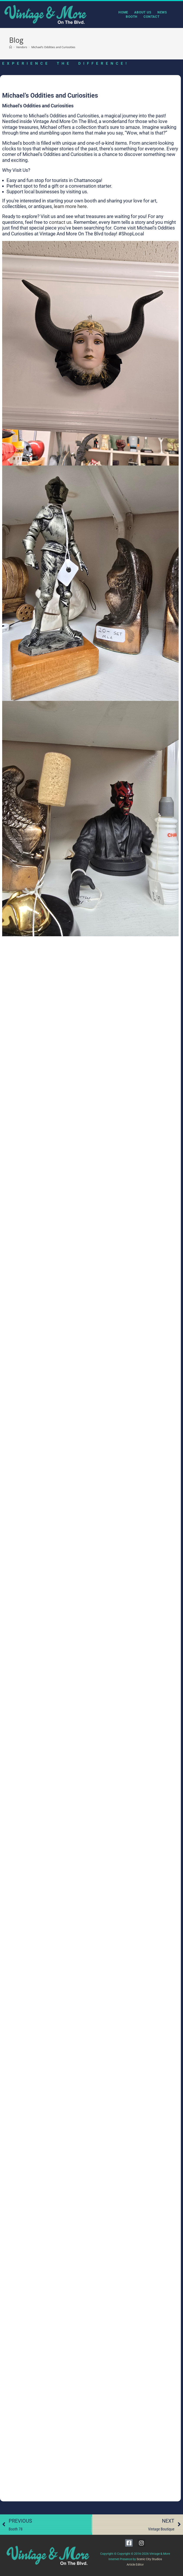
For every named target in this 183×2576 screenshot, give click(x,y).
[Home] (10, 47)
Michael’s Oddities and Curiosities (53, 47)
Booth (131, 17)
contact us (60, 222)
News (162, 12)
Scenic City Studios (149, 2559)
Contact (152, 17)
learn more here (70, 206)
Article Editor (135, 2564)
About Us (142, 12)
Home (123, 12)
